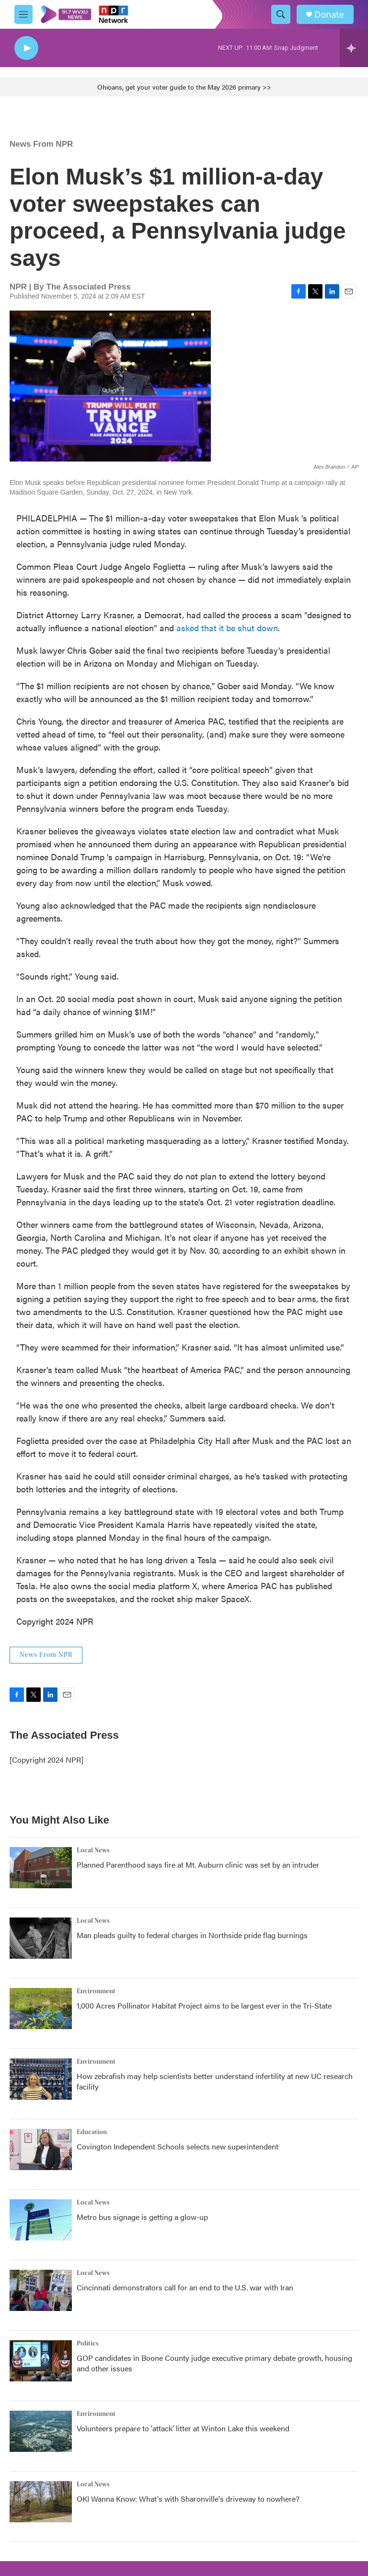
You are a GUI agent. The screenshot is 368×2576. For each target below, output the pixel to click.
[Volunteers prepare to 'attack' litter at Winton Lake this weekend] (41, 2431)
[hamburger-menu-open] (23, 14)
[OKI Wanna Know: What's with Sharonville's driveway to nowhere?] (41, 2501)
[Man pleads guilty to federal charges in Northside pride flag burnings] (41, 1938)
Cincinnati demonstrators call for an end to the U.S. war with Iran (185, 2287)
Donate (329, 15)
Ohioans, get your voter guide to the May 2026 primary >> (184, 87)
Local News (93, 1850)
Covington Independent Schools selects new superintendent (177, 2146)
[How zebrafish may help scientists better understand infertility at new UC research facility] (41, 2079)
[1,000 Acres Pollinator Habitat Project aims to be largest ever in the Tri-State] (41, 2008)
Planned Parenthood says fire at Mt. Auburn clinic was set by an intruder (198, 1864)
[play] (26, 48)
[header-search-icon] (280, 14)
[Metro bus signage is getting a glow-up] (41, 2220)
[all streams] (354, 48)
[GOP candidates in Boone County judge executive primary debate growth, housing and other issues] (41, 2360)
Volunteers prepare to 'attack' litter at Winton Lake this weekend (183, 2428)
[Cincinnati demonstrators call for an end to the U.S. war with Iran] (41, 2290)
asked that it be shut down (227, 628)
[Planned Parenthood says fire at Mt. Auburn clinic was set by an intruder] (41, 1867)
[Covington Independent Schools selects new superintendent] (41, 2149)
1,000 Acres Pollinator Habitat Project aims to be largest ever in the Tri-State (204, 2005)
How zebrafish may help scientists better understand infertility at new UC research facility (215, 2081)
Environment (96, 1991)
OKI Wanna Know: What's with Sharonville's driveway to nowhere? (188, 2498)
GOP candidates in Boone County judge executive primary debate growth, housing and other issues (214, 2363)
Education (92, 2132)
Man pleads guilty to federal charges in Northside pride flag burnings (192, 1935)
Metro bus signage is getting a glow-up (142, 2216)
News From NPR (41, 144)
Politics (88, 2343)
